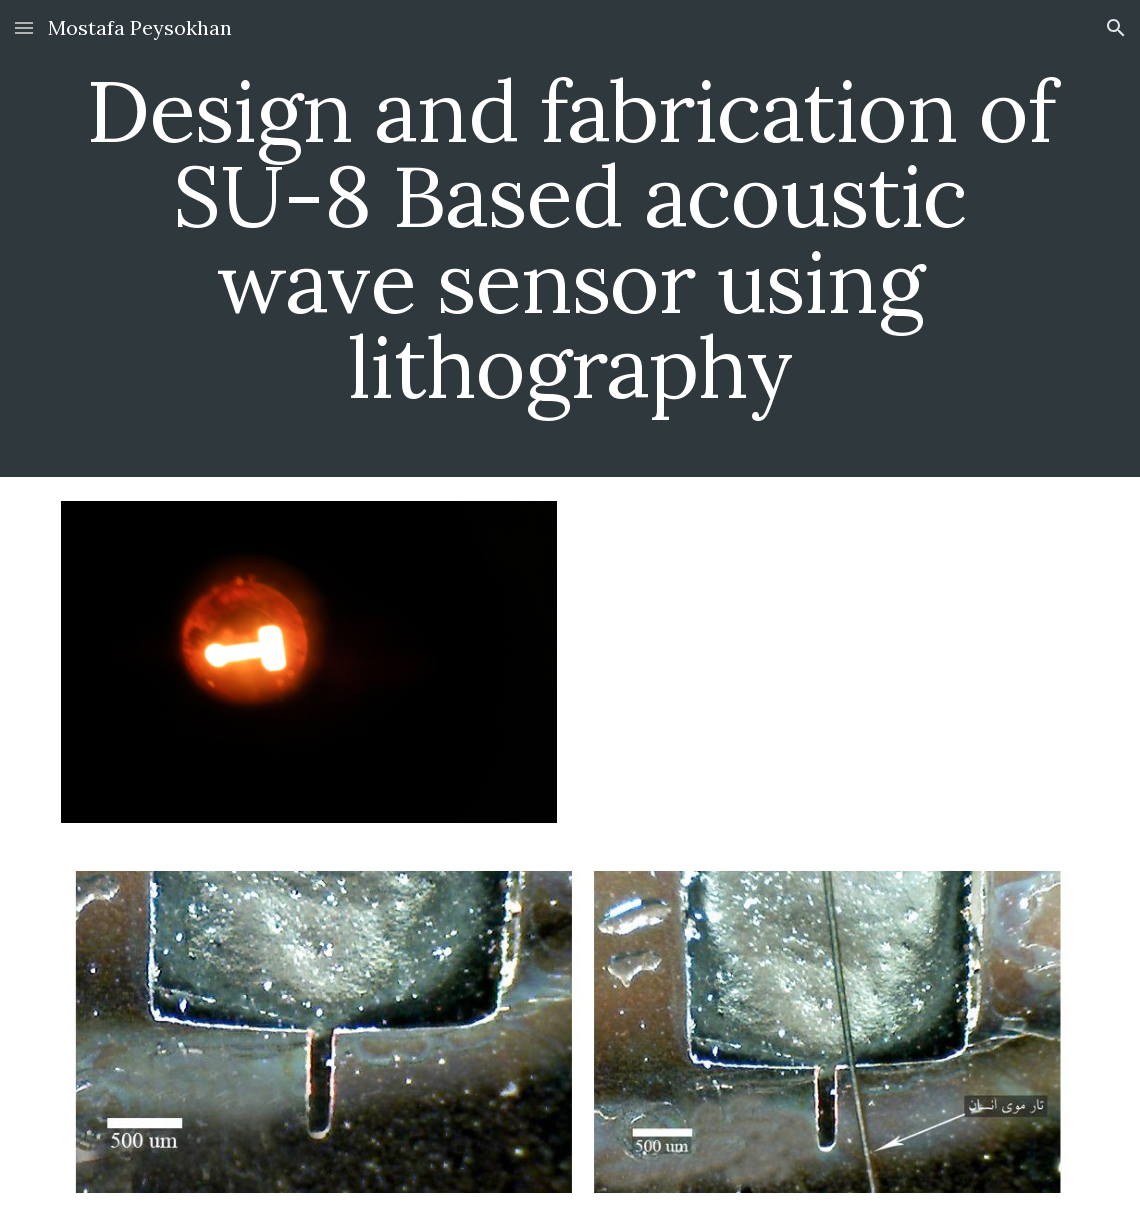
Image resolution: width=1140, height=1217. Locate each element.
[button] (24, 27)
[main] (570, 238)
